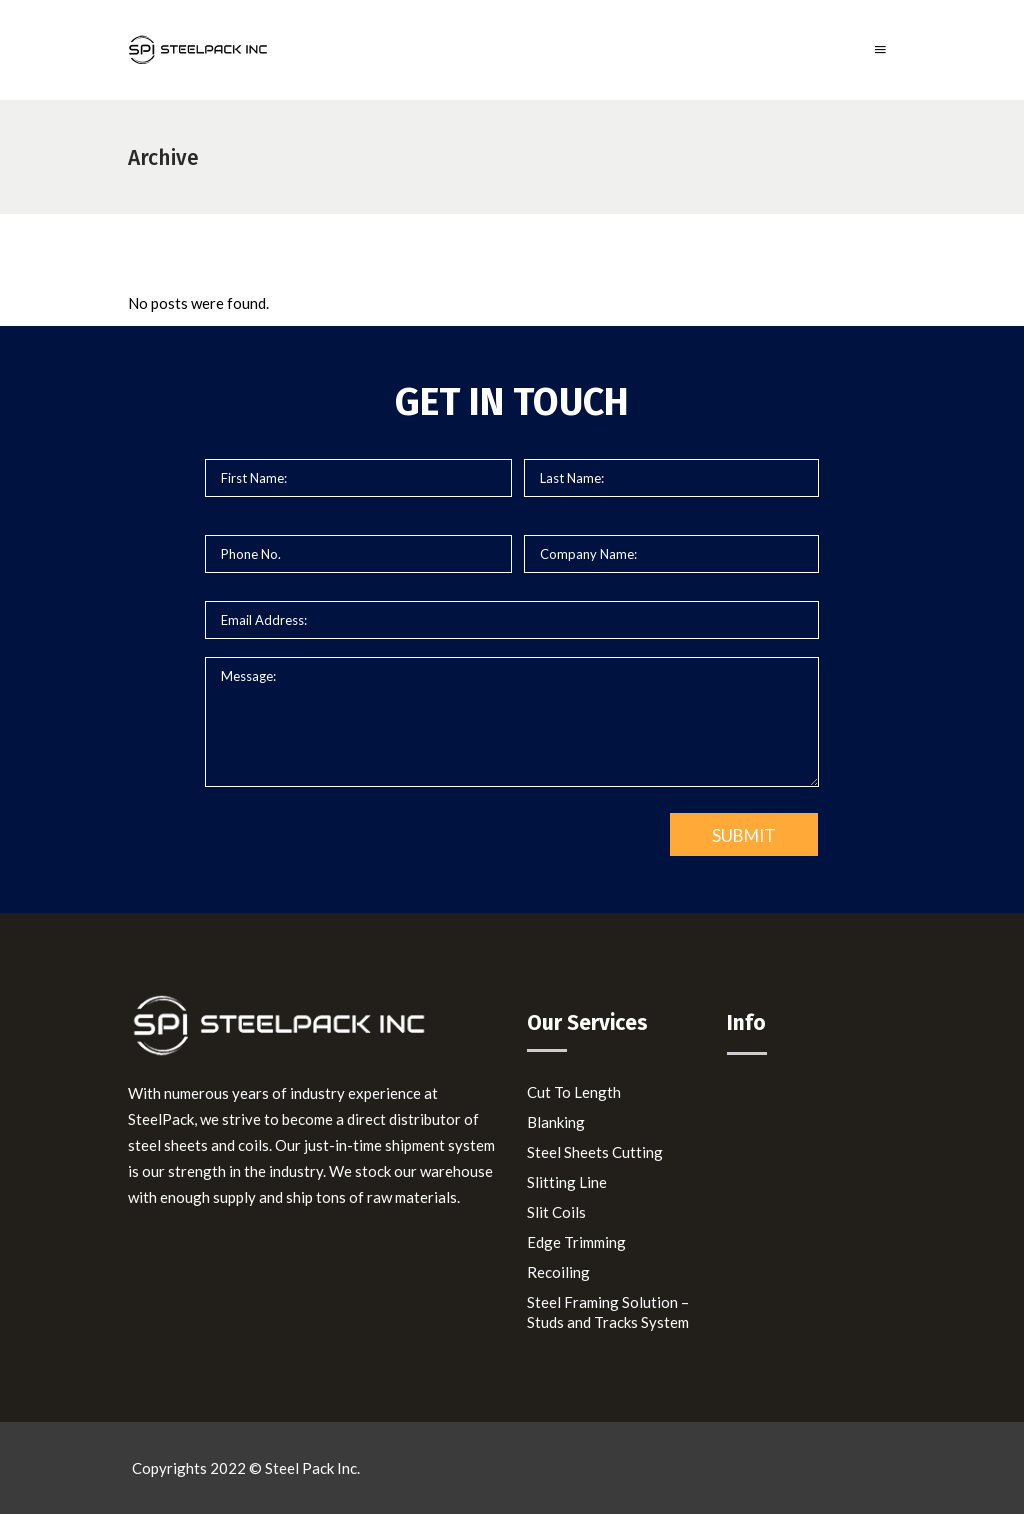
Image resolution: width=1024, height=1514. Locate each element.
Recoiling (558, 1272)
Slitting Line (567, 1182)
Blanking (556, 1122)
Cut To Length (574, 1092)
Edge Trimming (576, 1242)
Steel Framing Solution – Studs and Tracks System (608, 1312)
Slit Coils (556, 1212)
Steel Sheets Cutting (595, 1152)
